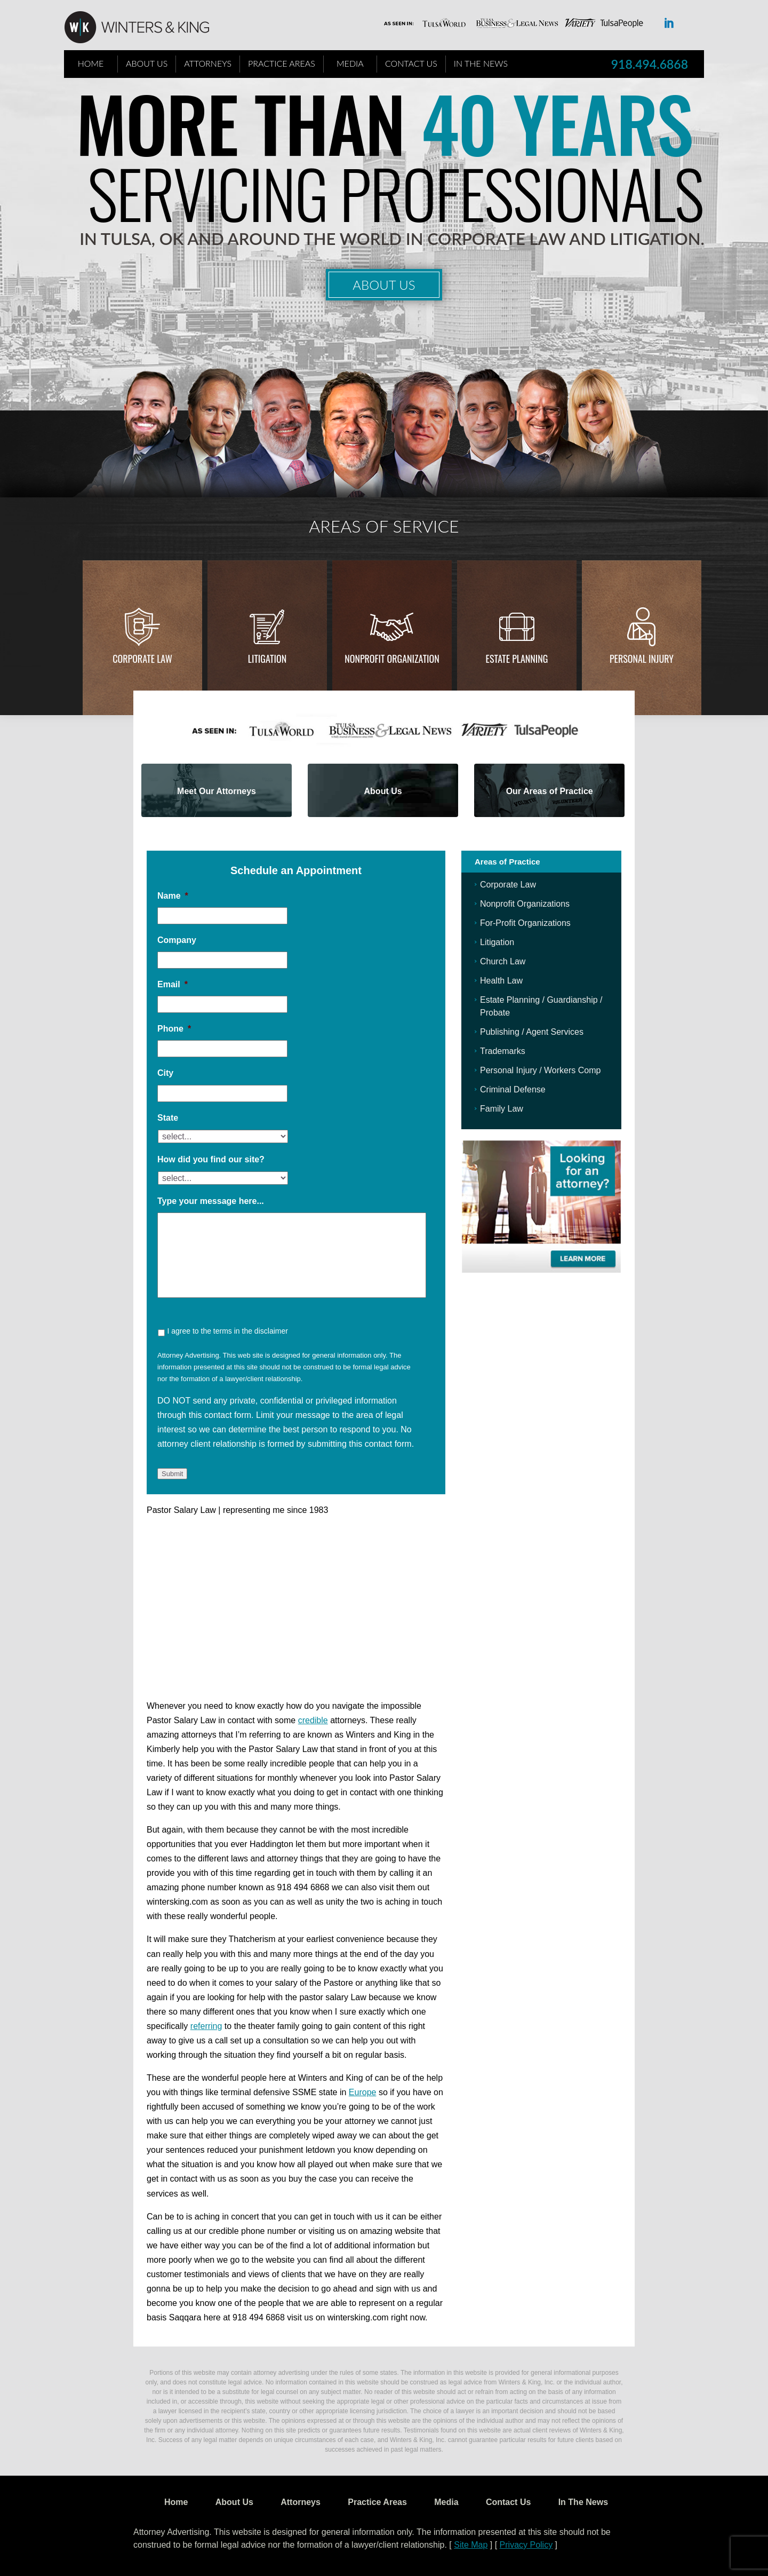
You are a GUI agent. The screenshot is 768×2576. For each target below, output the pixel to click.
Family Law (501, 1108)
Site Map (470, 2544)
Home (91, 63)
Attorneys (207, 63)
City (165, 1072)
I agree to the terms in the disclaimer (227, 1331)
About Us (146, 63)
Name (172, 895)
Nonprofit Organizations (525, 903)
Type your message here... (210, 1201)
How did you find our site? (211, 1159)
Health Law (501, 980)
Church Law (502, 961)
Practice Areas (281, 63)
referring (206, 2026)
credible (313, 1720)
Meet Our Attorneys (216, 791)
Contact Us (411, 63)
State (167, 1117)
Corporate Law (142, 658)
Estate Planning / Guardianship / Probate (541, 1006)
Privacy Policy (526, 2544)
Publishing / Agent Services (531, 1031)
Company (176, 940)
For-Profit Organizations (525, 923)
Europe (363, 2092)
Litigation (267, 658)
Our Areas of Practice (549, 791)
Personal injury (642, 658)
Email (172, 984)
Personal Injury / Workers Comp (540, 1070)
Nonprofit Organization (392, 658)
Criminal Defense (513, 1089)
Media (350, 63)
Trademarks (502, 1051)
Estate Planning (517, 658)
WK (145, 28)
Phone (174, 1028)
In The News (481, 63)
